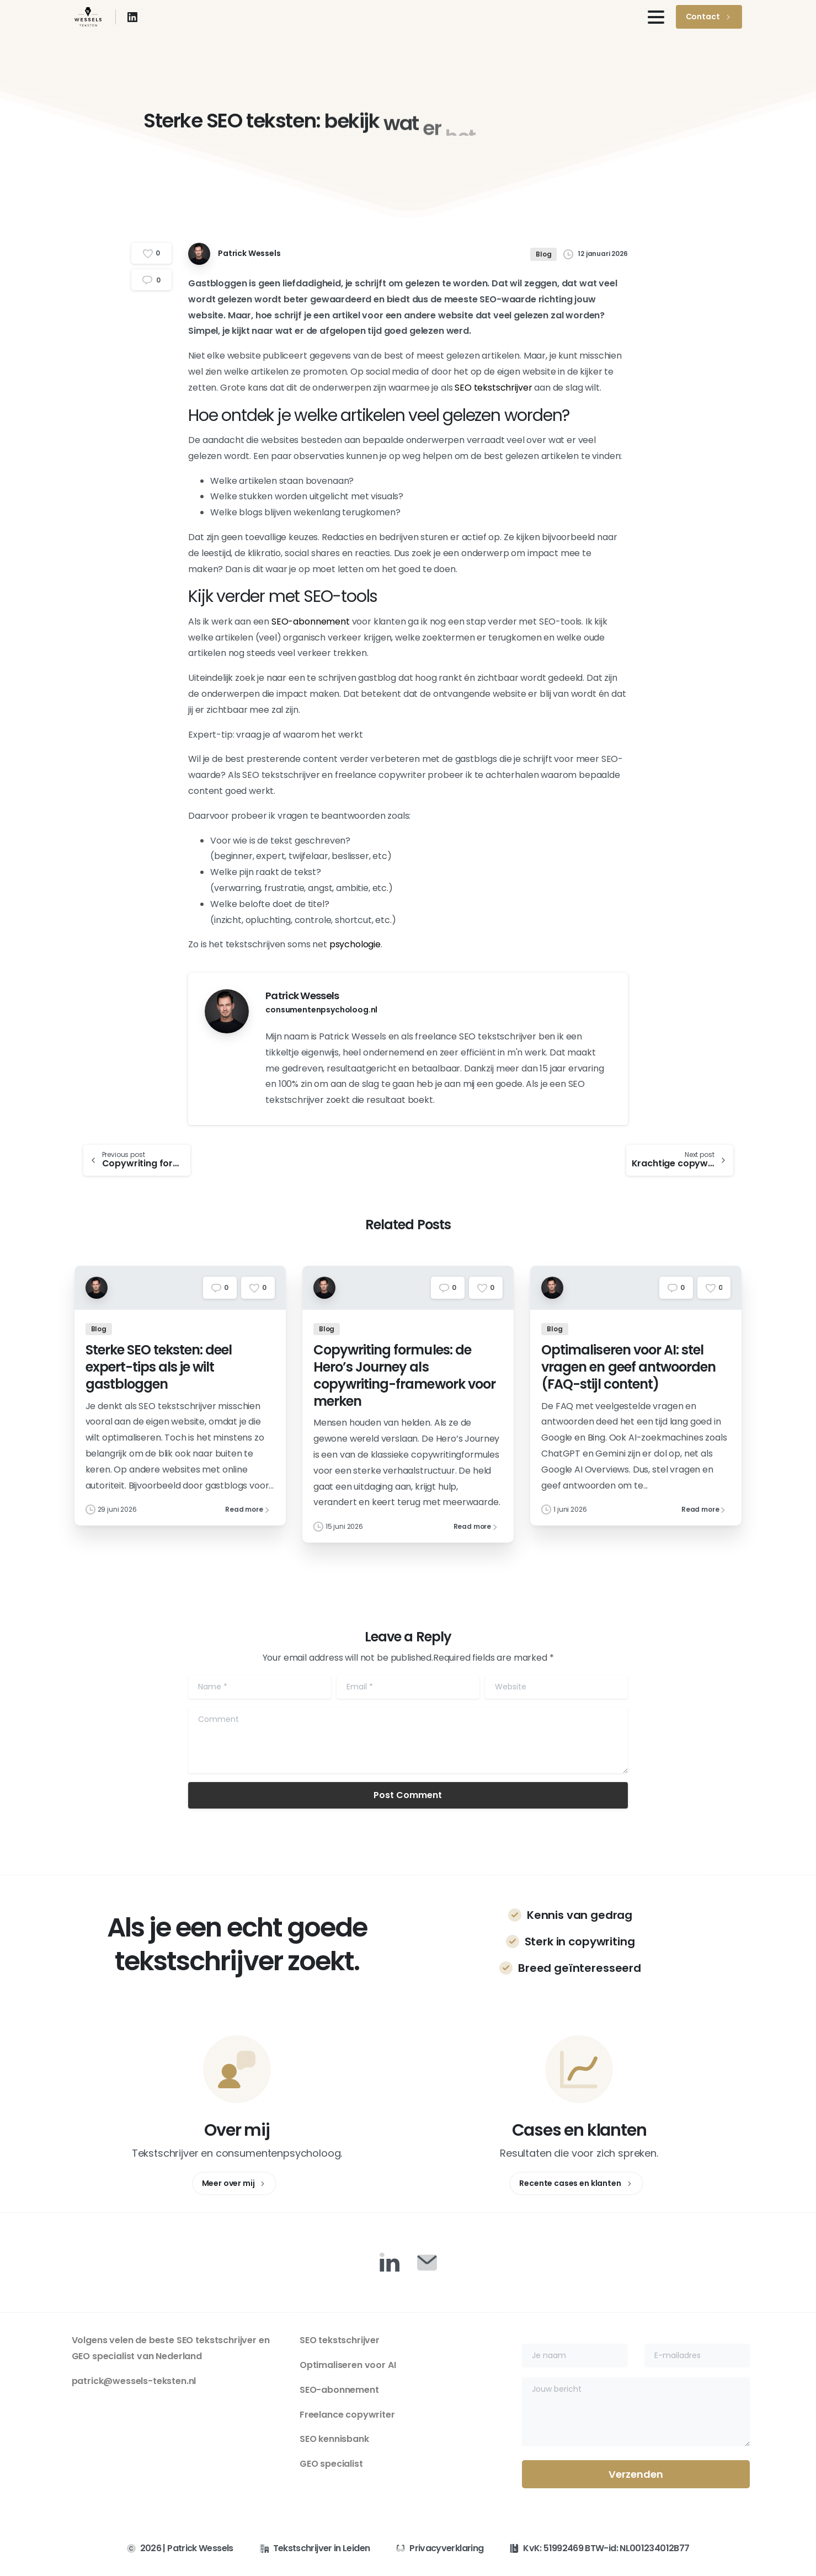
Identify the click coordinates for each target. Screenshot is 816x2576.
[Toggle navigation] (656, 17)
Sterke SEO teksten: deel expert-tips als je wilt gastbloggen (159, 1375)
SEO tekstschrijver (493, 387)
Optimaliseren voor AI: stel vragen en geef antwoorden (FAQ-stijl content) (628, 1375)
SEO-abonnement (310, 621)
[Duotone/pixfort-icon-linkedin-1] (389, 2262)
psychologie (355, 944)
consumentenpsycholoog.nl (321, 1009)
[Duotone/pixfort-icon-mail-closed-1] (427, 2262)
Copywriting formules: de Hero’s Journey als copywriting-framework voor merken (404, 1383)
